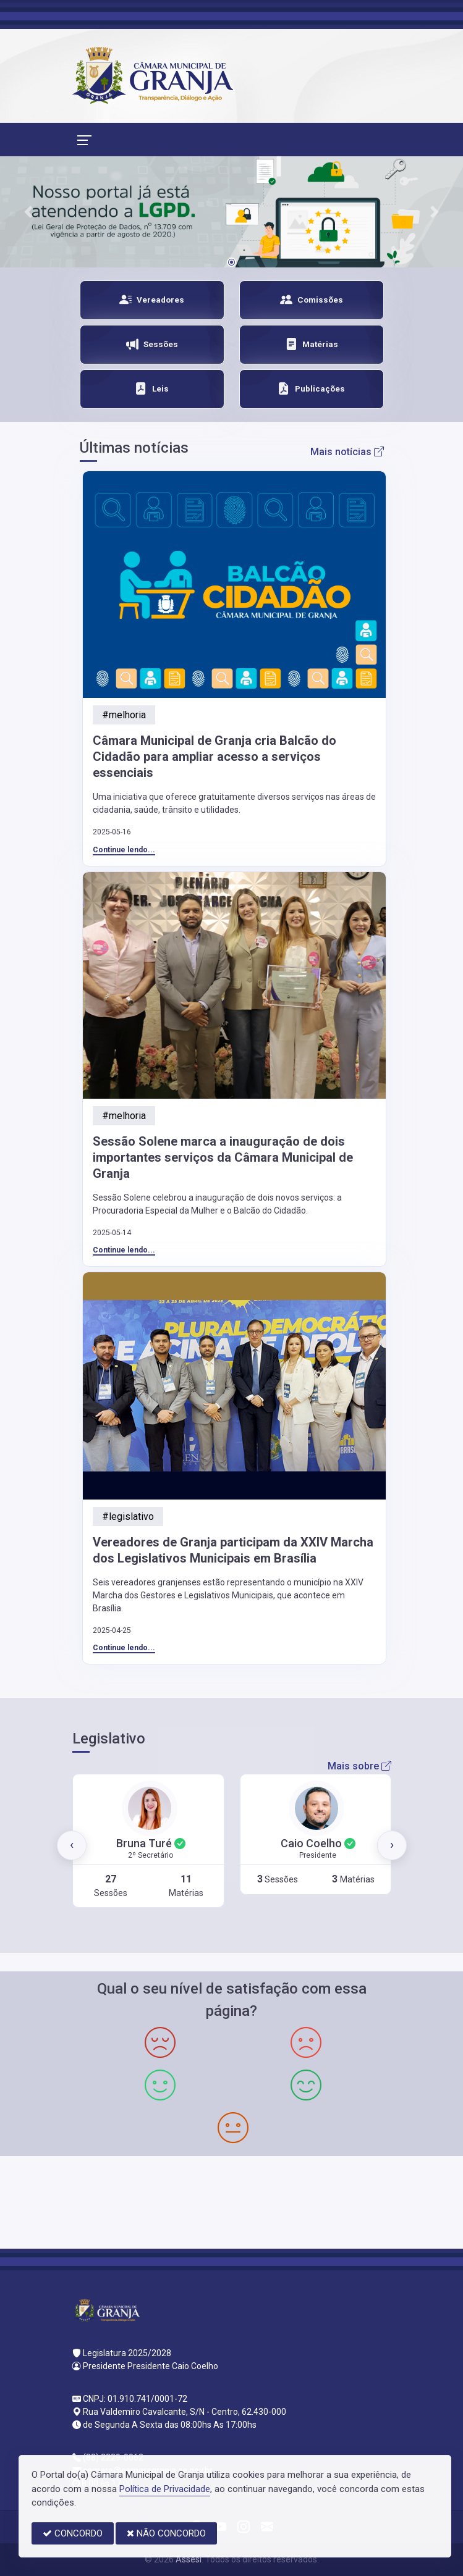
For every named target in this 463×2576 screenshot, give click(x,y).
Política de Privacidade (164, 2488)
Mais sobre (359, 1766)
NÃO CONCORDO (166, 2533)
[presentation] (72, 1845)
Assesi (189, 2559)
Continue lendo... (124, 849)
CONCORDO (73, 2533)
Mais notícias (347, 452)
